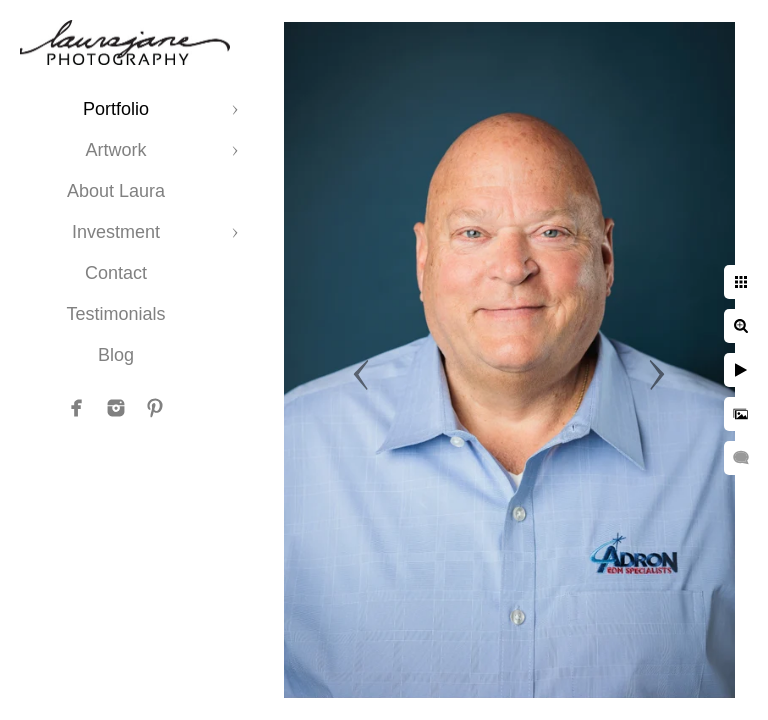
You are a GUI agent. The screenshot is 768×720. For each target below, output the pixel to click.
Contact (116, 273)
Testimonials (115, 314)
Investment (116, 232)
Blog (116, 355)
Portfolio (116, 109)
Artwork (115, 150)
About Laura (116, 191)
